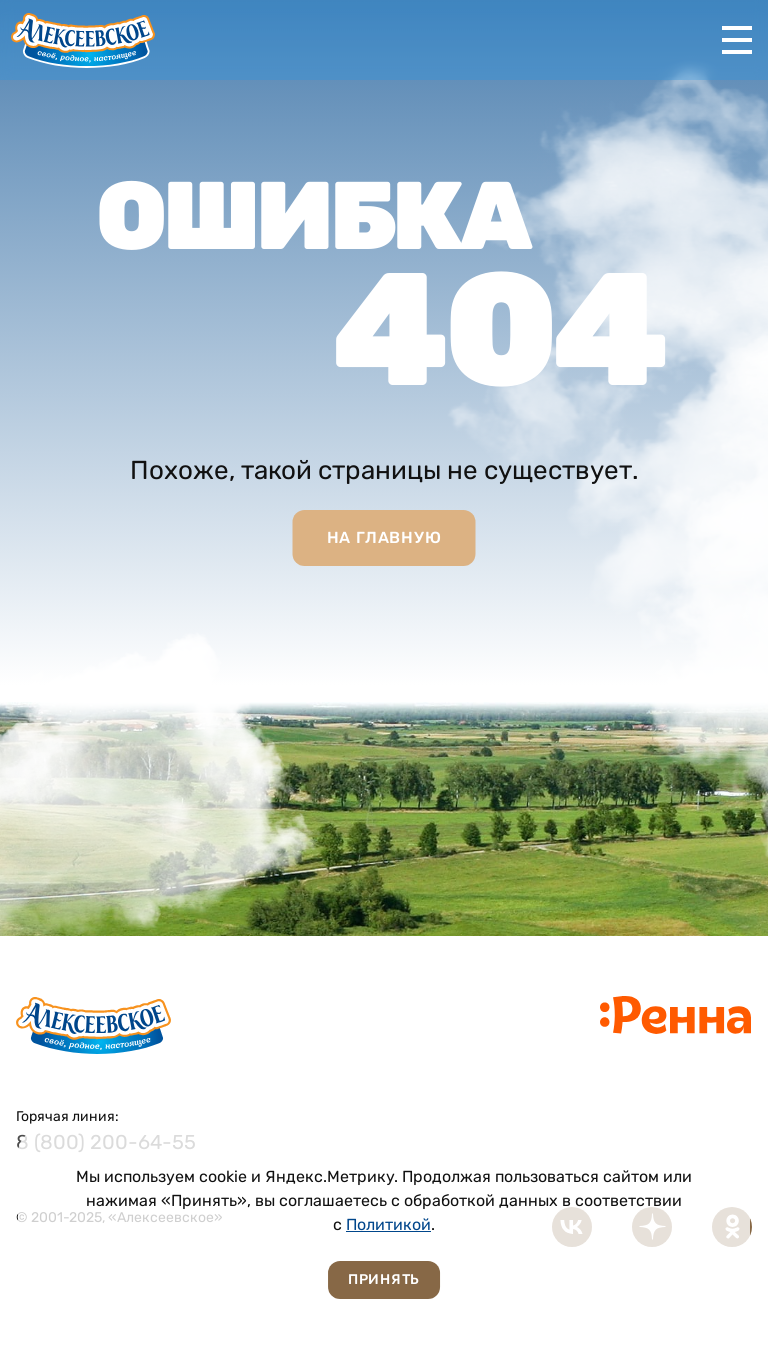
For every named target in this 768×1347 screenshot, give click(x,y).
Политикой (388, 1224)
